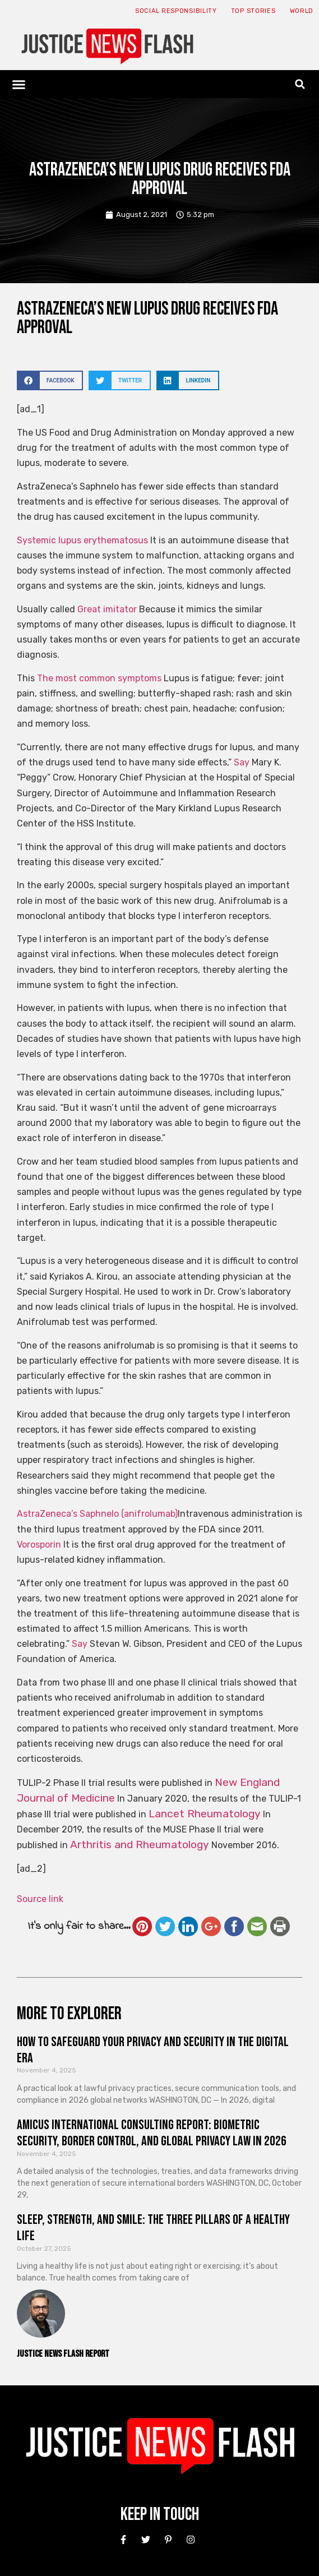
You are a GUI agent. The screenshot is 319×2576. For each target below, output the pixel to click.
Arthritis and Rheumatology (139, 1844)
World (302, 11)
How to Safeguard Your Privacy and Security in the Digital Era (153, 2050)
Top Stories (253, 11)
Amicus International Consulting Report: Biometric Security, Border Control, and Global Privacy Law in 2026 (151, 2133)
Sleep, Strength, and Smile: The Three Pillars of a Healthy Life (153, 2228)
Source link (40, 1899)
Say (241, 762)
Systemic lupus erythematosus (82, 540)
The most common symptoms (99, 678)
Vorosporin (39, 1544)
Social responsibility (176, 11)
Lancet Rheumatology (205, 1813)
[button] (19, 84)
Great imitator (107, 609)
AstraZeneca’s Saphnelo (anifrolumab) (97, 1513)
